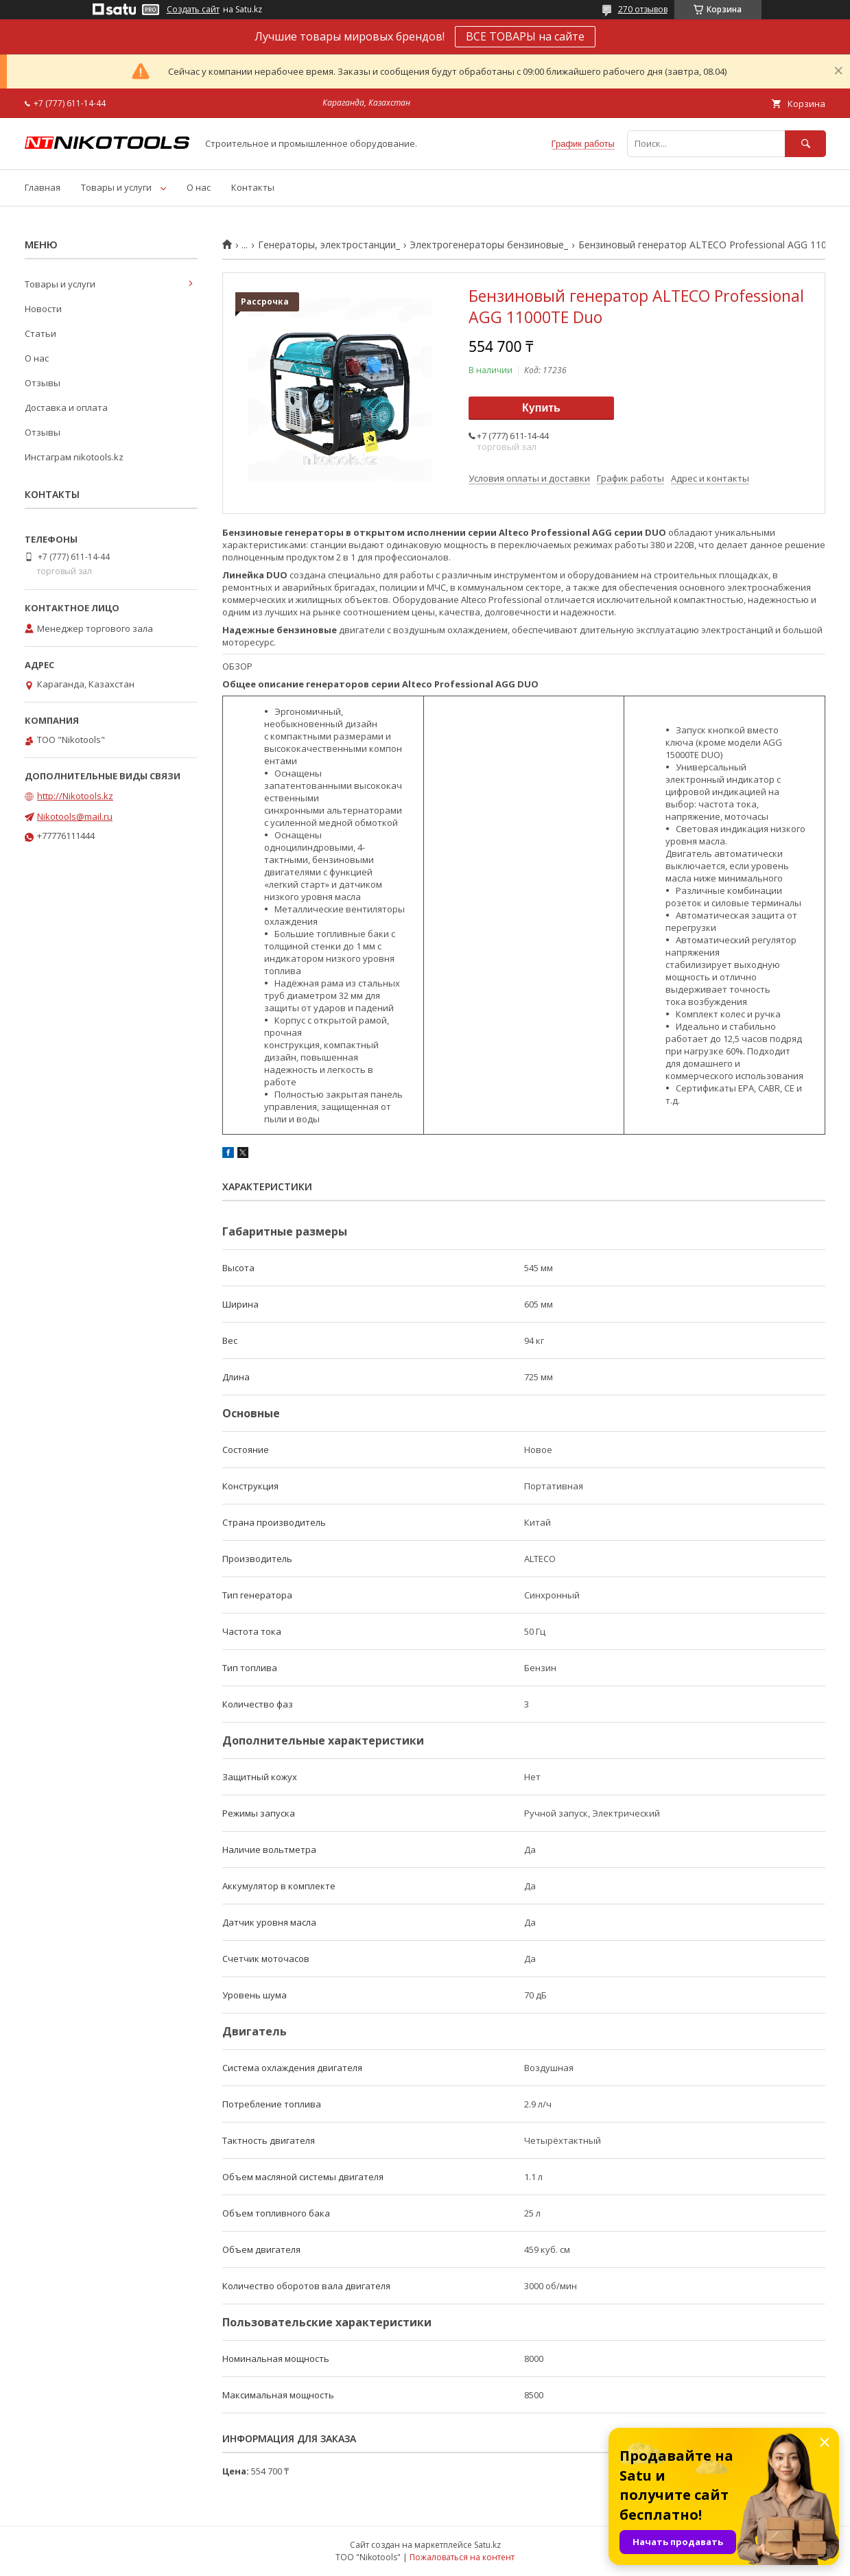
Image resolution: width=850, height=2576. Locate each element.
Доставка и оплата (66, 407)
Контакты (252, 187)
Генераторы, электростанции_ (329, 244)
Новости (43, 309)
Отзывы (42, 383)
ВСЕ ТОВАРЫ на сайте (525, 36)
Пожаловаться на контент (462, 2557)
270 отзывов (643, 9)
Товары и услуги (116, 187)
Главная (42, 187)
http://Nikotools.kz (75, 795)
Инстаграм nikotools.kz (74, 457)
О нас (199, 187)
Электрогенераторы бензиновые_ (489, 244)
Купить (541, 408)
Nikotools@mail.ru (75, 816)
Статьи (40, 333)
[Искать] (805, 143)
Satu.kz (487, 2545)
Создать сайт (193, 9)
